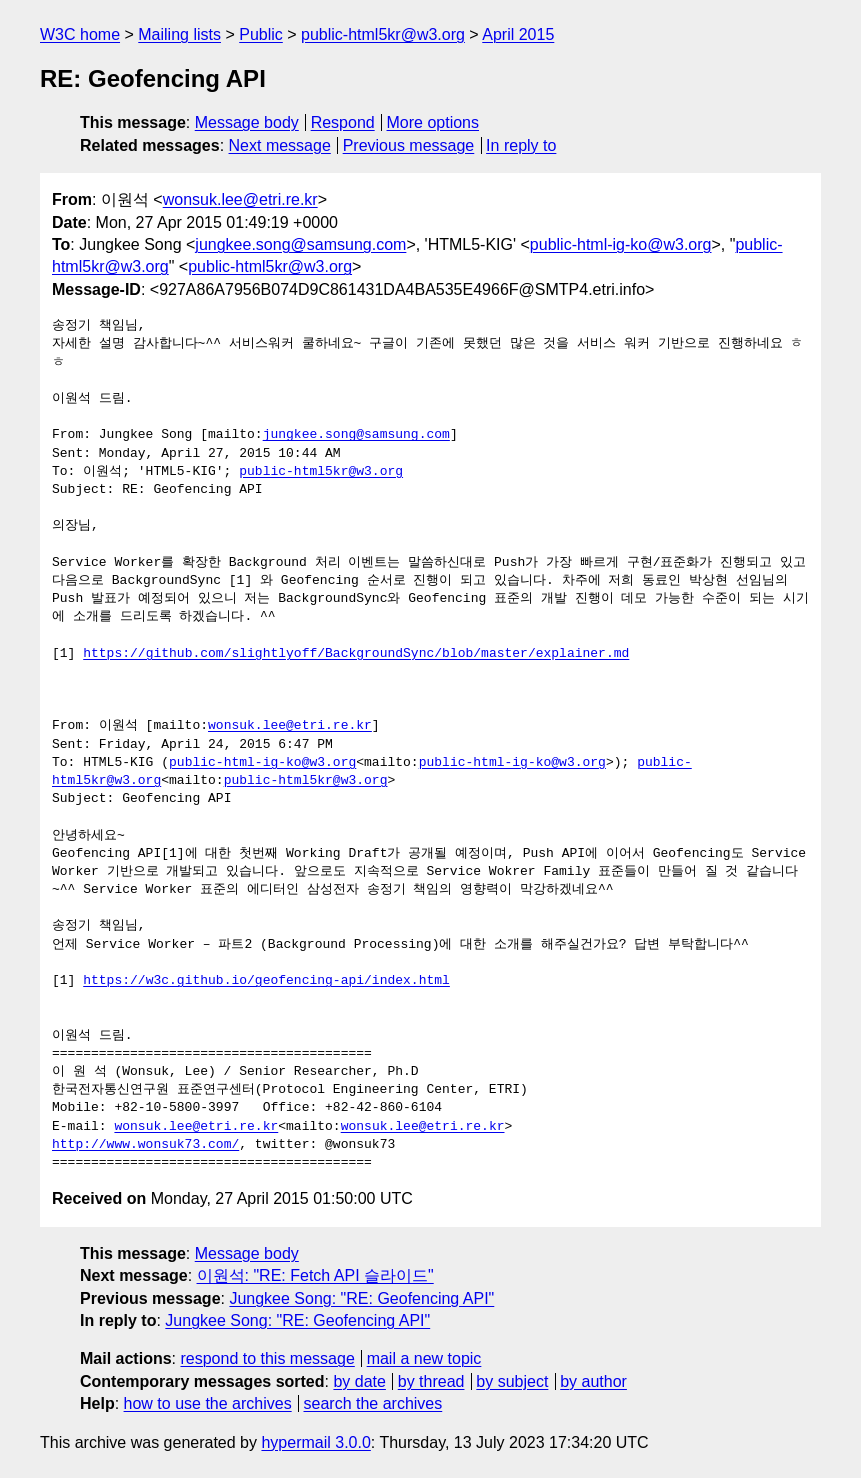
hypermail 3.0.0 (315, 1442)
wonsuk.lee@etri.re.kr (240, 199)
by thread (431, 1381)
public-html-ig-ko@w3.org (621, 244)
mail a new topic (424, 1358)
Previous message (409, 145)
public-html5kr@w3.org (383, 34)
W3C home (80, 34)
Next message (280, 145)
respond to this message (267, 1358)
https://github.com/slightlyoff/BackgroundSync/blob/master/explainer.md (356, 654)
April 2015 (518, 34)
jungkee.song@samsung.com (300, 244)
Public (261, 34)
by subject (512, 1381)
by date (359, 1381)
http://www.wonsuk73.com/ (145, 1145)
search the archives (373, 1403)
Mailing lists (179, 34)
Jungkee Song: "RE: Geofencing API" (361, 1298)
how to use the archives (208, 1403)
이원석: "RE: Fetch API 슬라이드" (315, 1275)
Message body (247, 122)
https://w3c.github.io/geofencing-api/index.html (266, 981)
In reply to (521, 145)
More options (433, 122)
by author (593, 1381)
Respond (343, 122)
